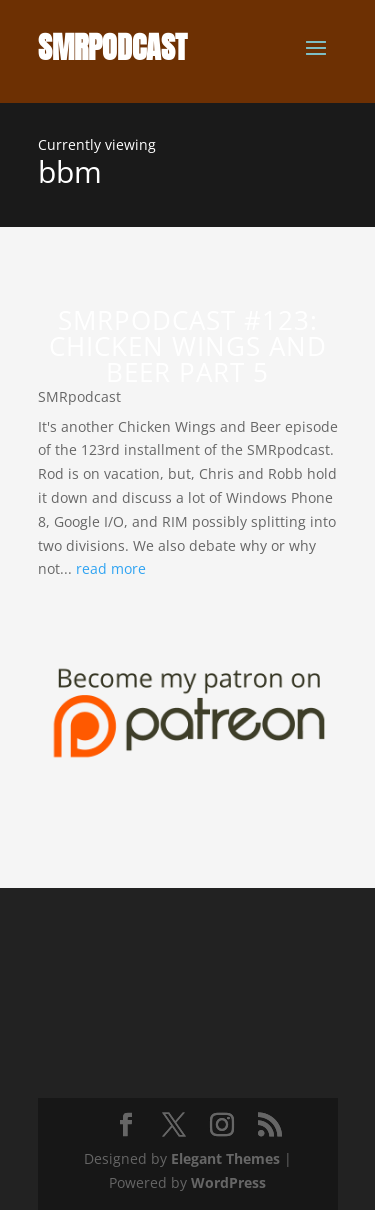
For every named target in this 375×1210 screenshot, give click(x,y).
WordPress (228, 1182)
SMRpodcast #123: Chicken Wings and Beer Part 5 (188, 346)
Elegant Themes (225, 1158)
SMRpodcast (79, 396)
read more (111, 568)
